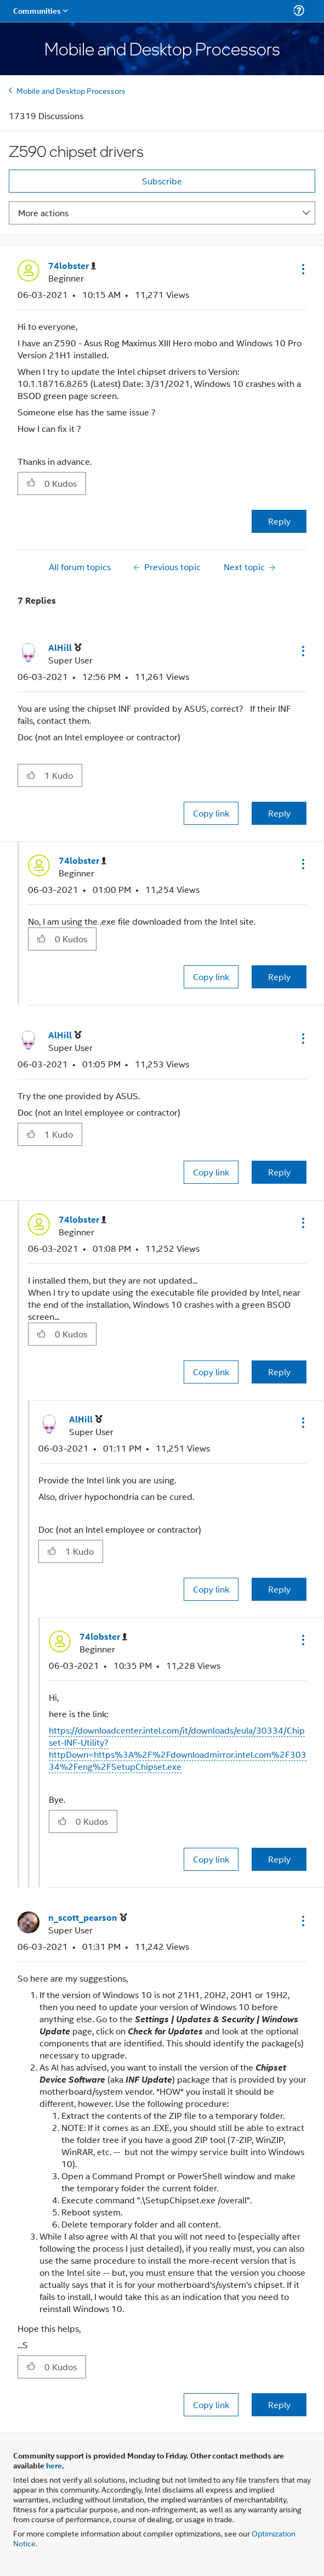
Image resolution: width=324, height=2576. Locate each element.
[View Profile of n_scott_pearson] (87, 1917)
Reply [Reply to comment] (279, 813)
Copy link (211, 813)
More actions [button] (43, 212)
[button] (302, 268)
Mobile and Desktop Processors (71, 90)
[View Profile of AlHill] (65, 648)
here (54, 2465)
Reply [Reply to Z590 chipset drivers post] (279, 521)
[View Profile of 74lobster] (72, 266)
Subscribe (162, 181)
